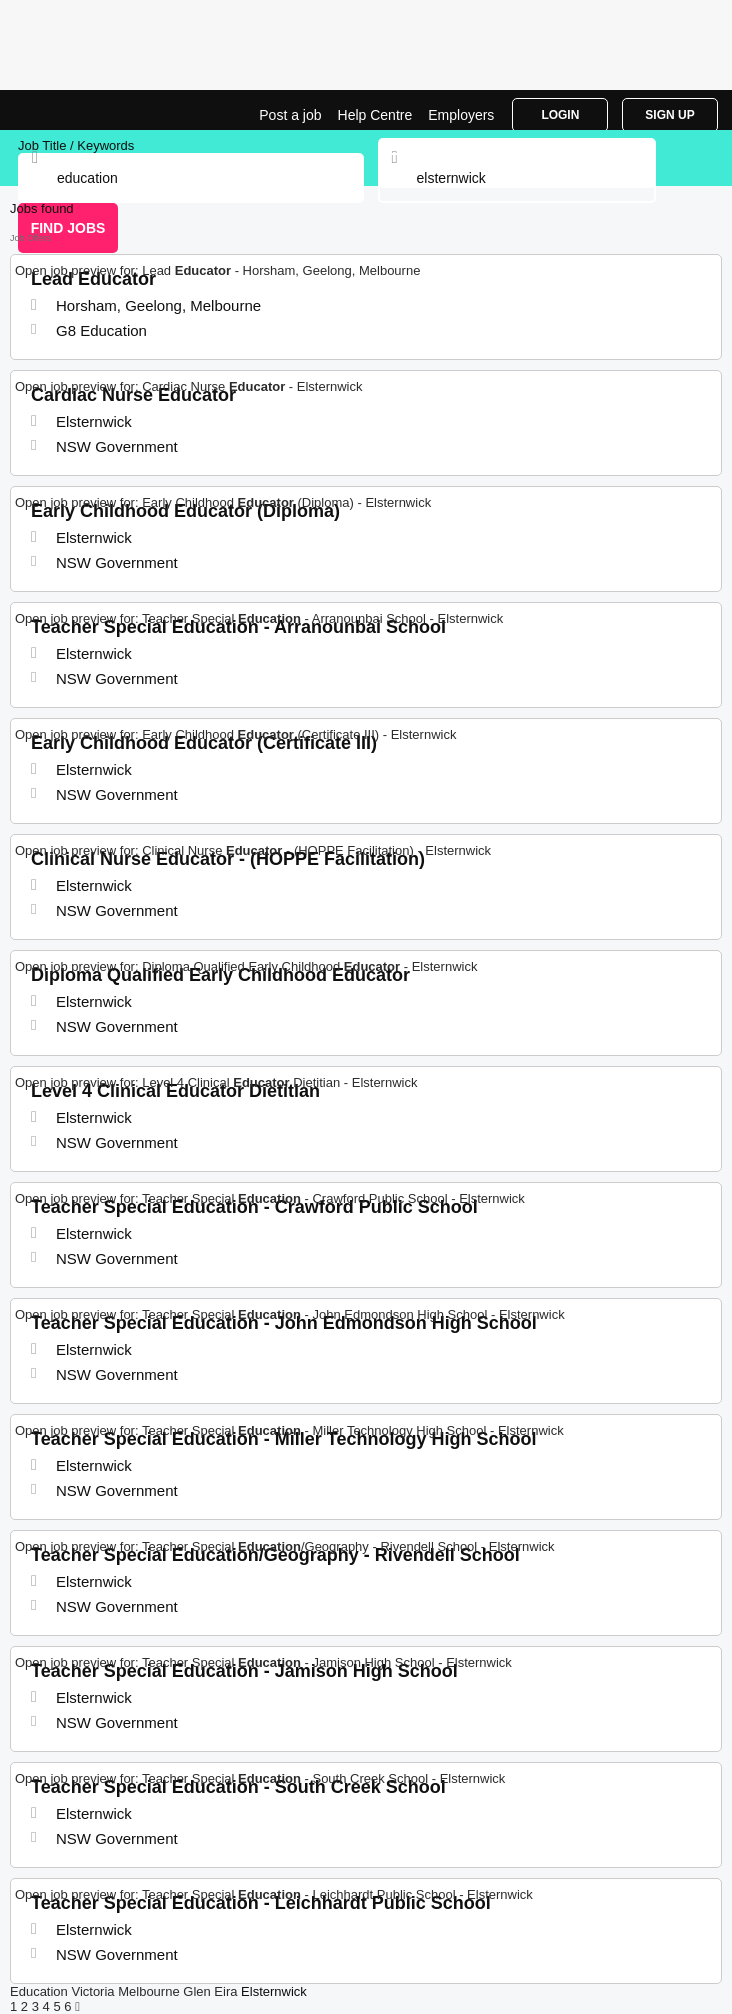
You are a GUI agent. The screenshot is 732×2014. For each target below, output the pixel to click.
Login (560, 115)
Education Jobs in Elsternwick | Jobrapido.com (65, 110)
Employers (461, 115)
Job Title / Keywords (76, 145)
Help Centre (375, 115)
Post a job (290, 115)
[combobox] (517, 178)
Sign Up (669, 115)
